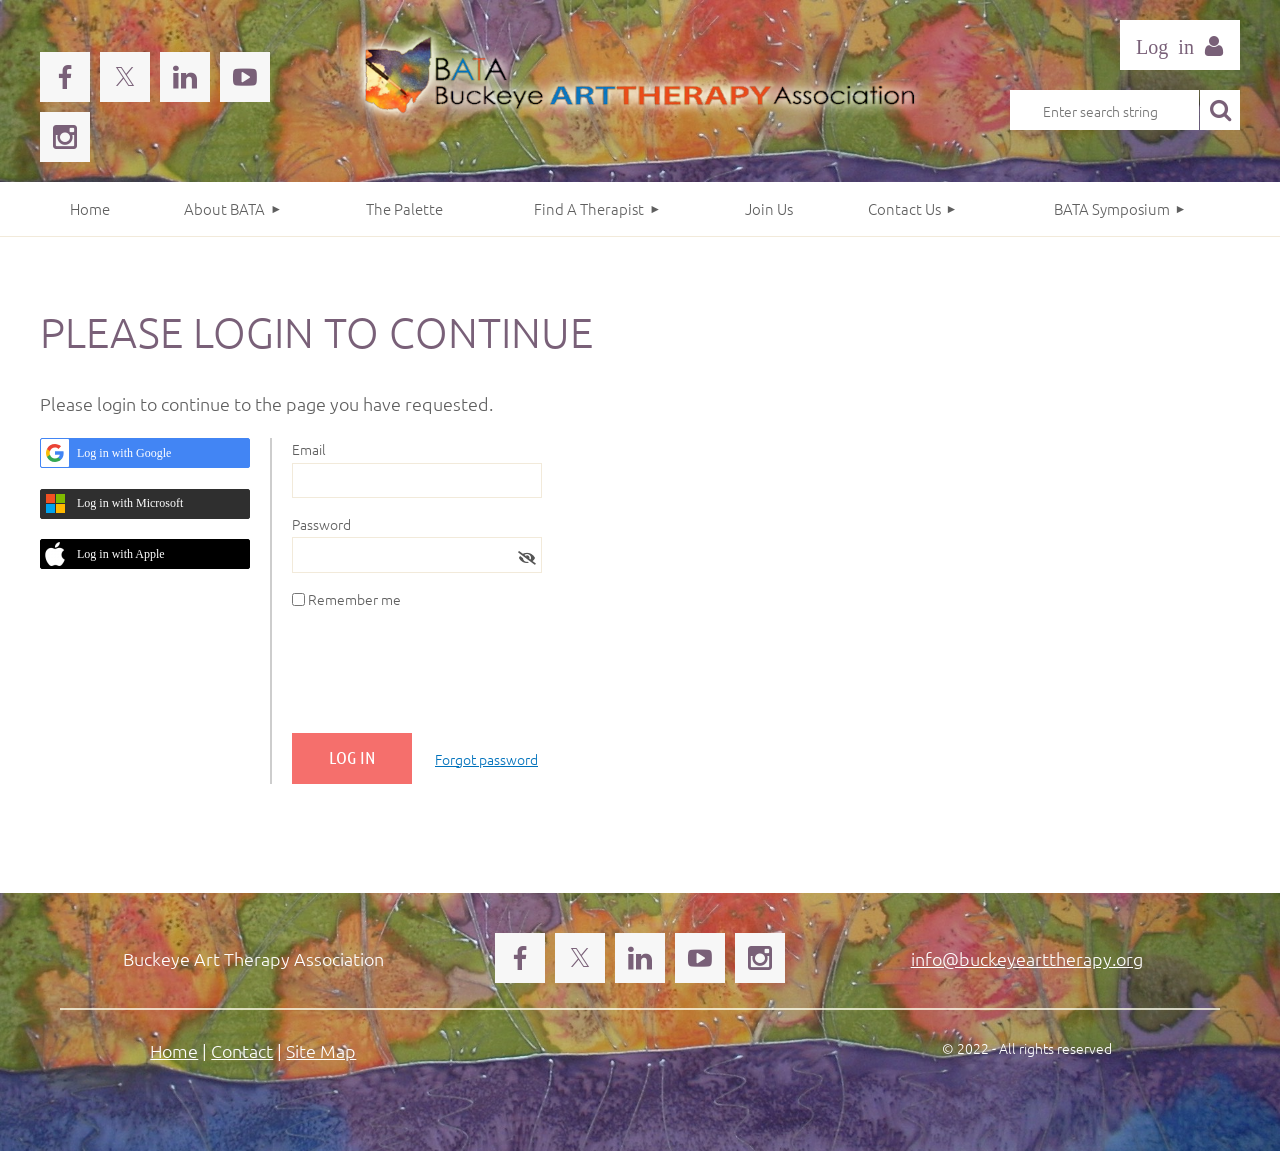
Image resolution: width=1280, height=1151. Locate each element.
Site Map (321, 1050)
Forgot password (486, 759)
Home (174, 1050)
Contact (242, 1050)
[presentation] (444, 679)
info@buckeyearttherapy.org (1027, 958)
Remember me (354, 599)
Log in (1180, 45)
